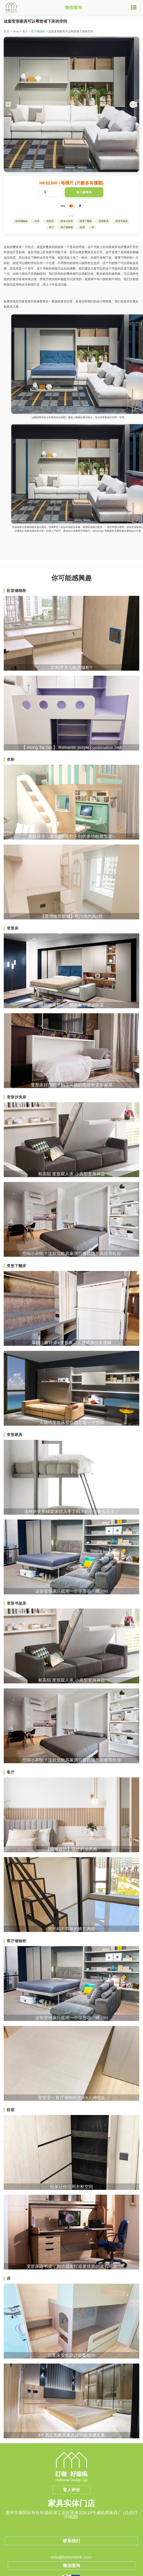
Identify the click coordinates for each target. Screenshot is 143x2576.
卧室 (82, 227)
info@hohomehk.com (71, 2557)
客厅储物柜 (38, 31)
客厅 (25, 31)
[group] (71, 104)
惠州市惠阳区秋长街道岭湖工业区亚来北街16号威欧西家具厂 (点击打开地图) (71, 2514)
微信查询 (73, 7)
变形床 (50, 221)
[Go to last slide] (8, 104)
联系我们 (71, 2540)
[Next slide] (134, 104)
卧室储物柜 (22, 221)
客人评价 (71, 2489)
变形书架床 (121, 221)
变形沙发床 (67, 221)
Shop (16, 31)
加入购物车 (84, 192)
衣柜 (37, 221)
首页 (6, 31)
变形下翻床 (86, 221)
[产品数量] (45, 192)
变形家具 (104, 221)
